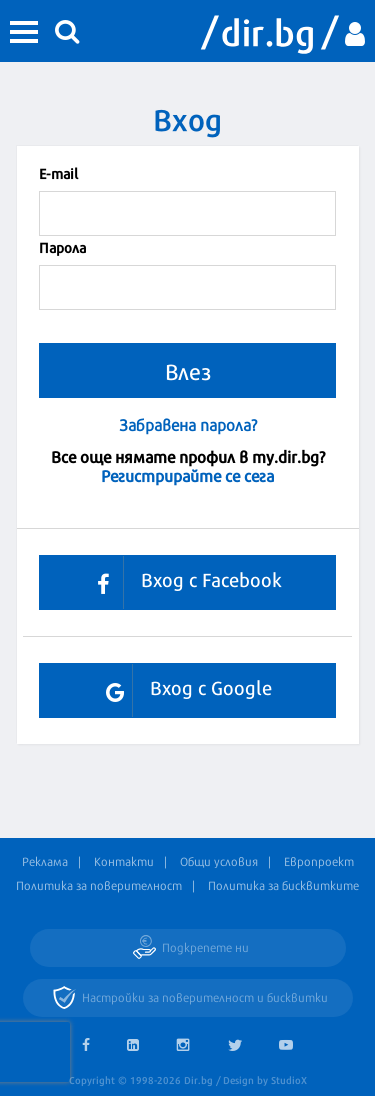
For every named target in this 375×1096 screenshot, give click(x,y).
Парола (62, 246)
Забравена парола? (188, 424)
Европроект (319, 861)
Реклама (45, 861)
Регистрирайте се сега (187, 474)
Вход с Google (181, 690)
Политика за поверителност (99, 885)
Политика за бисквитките (283, 885)
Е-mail (58, 172)
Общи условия (219, 861)
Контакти (124, 861)
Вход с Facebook (182, 582)
